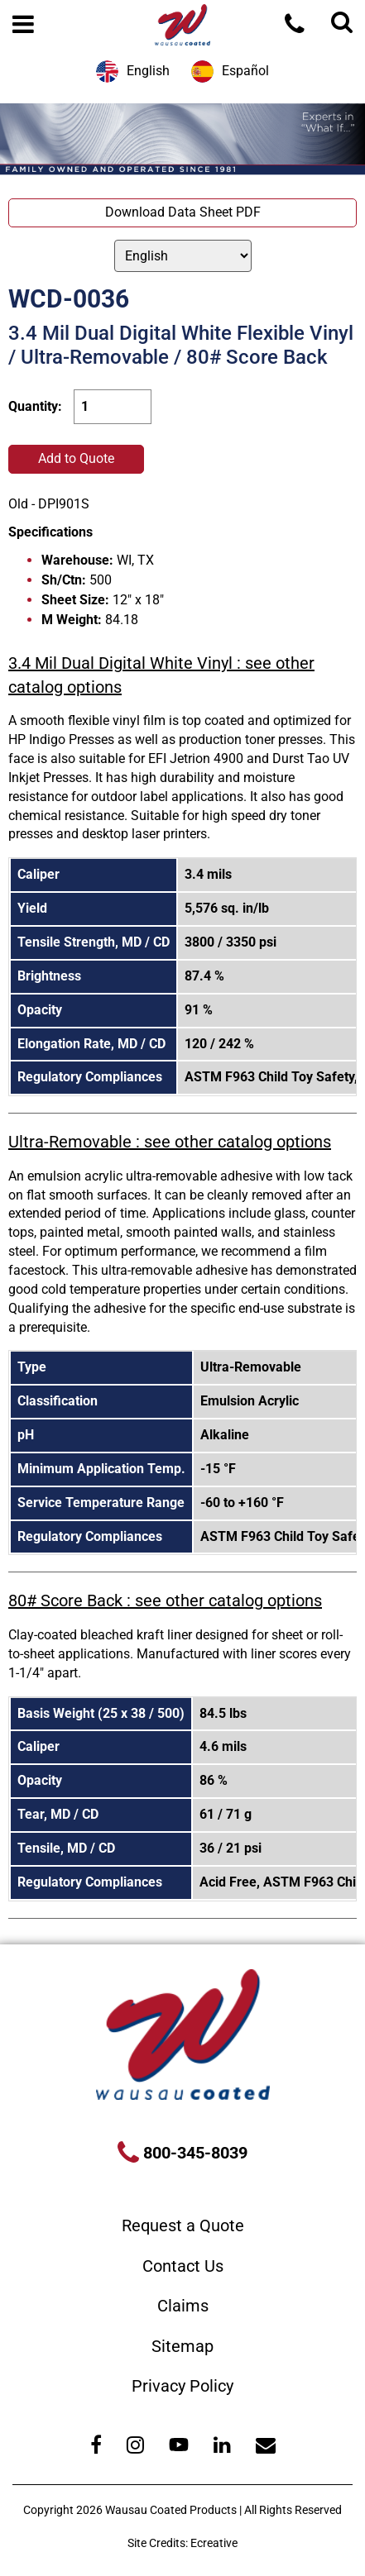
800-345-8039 (193, 2153)
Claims (183, 2306)
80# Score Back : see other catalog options (165, 1600)
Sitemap (182, 2346)
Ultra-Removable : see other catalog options (169, 1142)
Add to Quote (76, 458)
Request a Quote (183, 2225)
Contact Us (182, 2266)
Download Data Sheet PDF (183, 212)
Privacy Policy (182, 2386)
